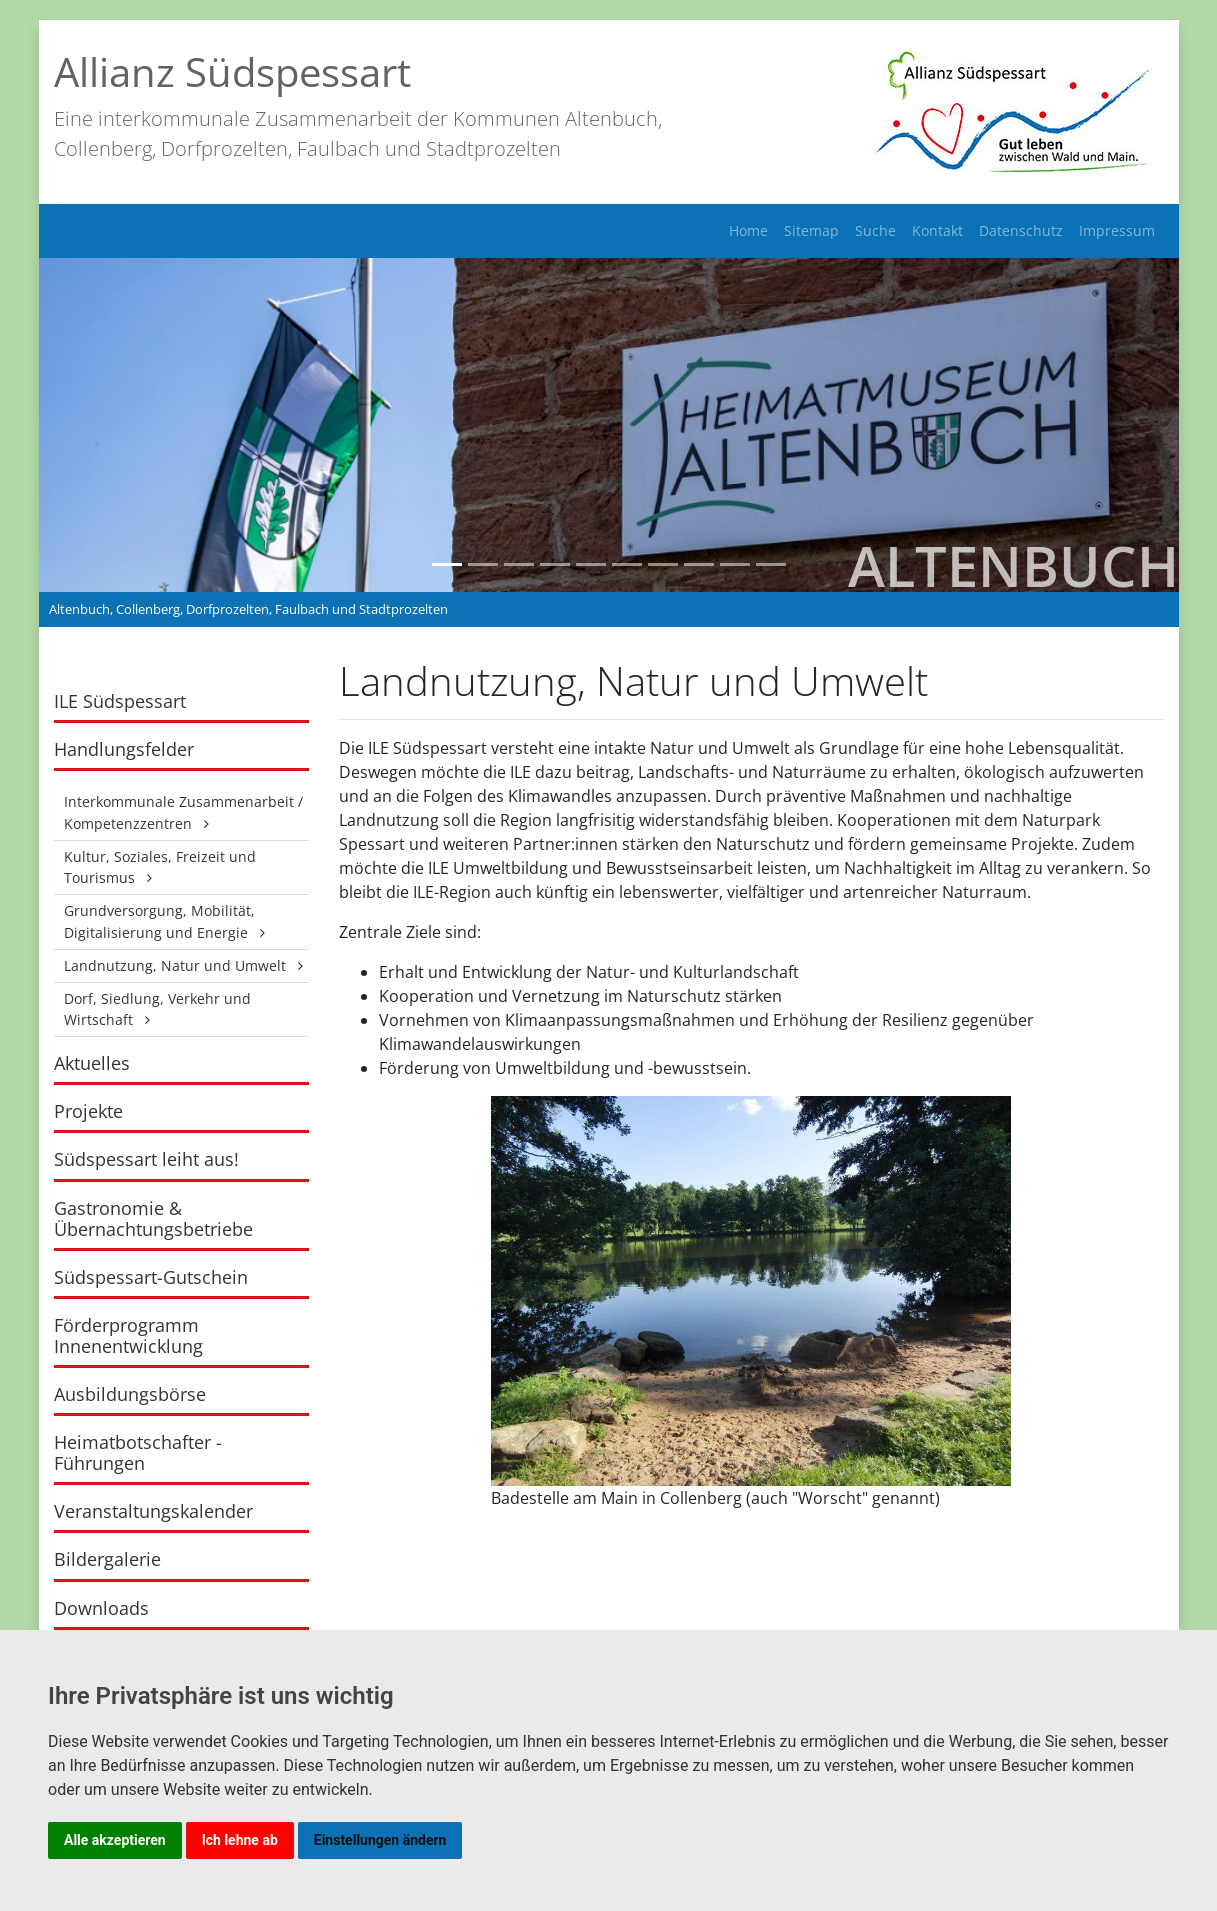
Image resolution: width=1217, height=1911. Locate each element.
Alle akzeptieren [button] (115, 1840)
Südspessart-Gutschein (151, 1277)
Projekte (88, 1111)
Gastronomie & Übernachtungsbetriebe (153, 1218)
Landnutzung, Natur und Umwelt (175, 965)
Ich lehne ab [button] (240, 1840)
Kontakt (937, 230)
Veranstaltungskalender (153, 1511)
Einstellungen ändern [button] (380, 1840)
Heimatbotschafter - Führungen (138, 1452)
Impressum (1117, 230)
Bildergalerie (107, 1559)
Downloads (101, 1608)
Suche (875, 230)
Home (748, 230)
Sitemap (811, 230)
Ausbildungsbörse (130, 1394)
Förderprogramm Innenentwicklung (128, 1335)
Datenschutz (1021, 230)
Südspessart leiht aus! (146, 1159)
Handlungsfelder (124, 749)
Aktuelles (92, 1063)
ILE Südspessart (120, 701)
